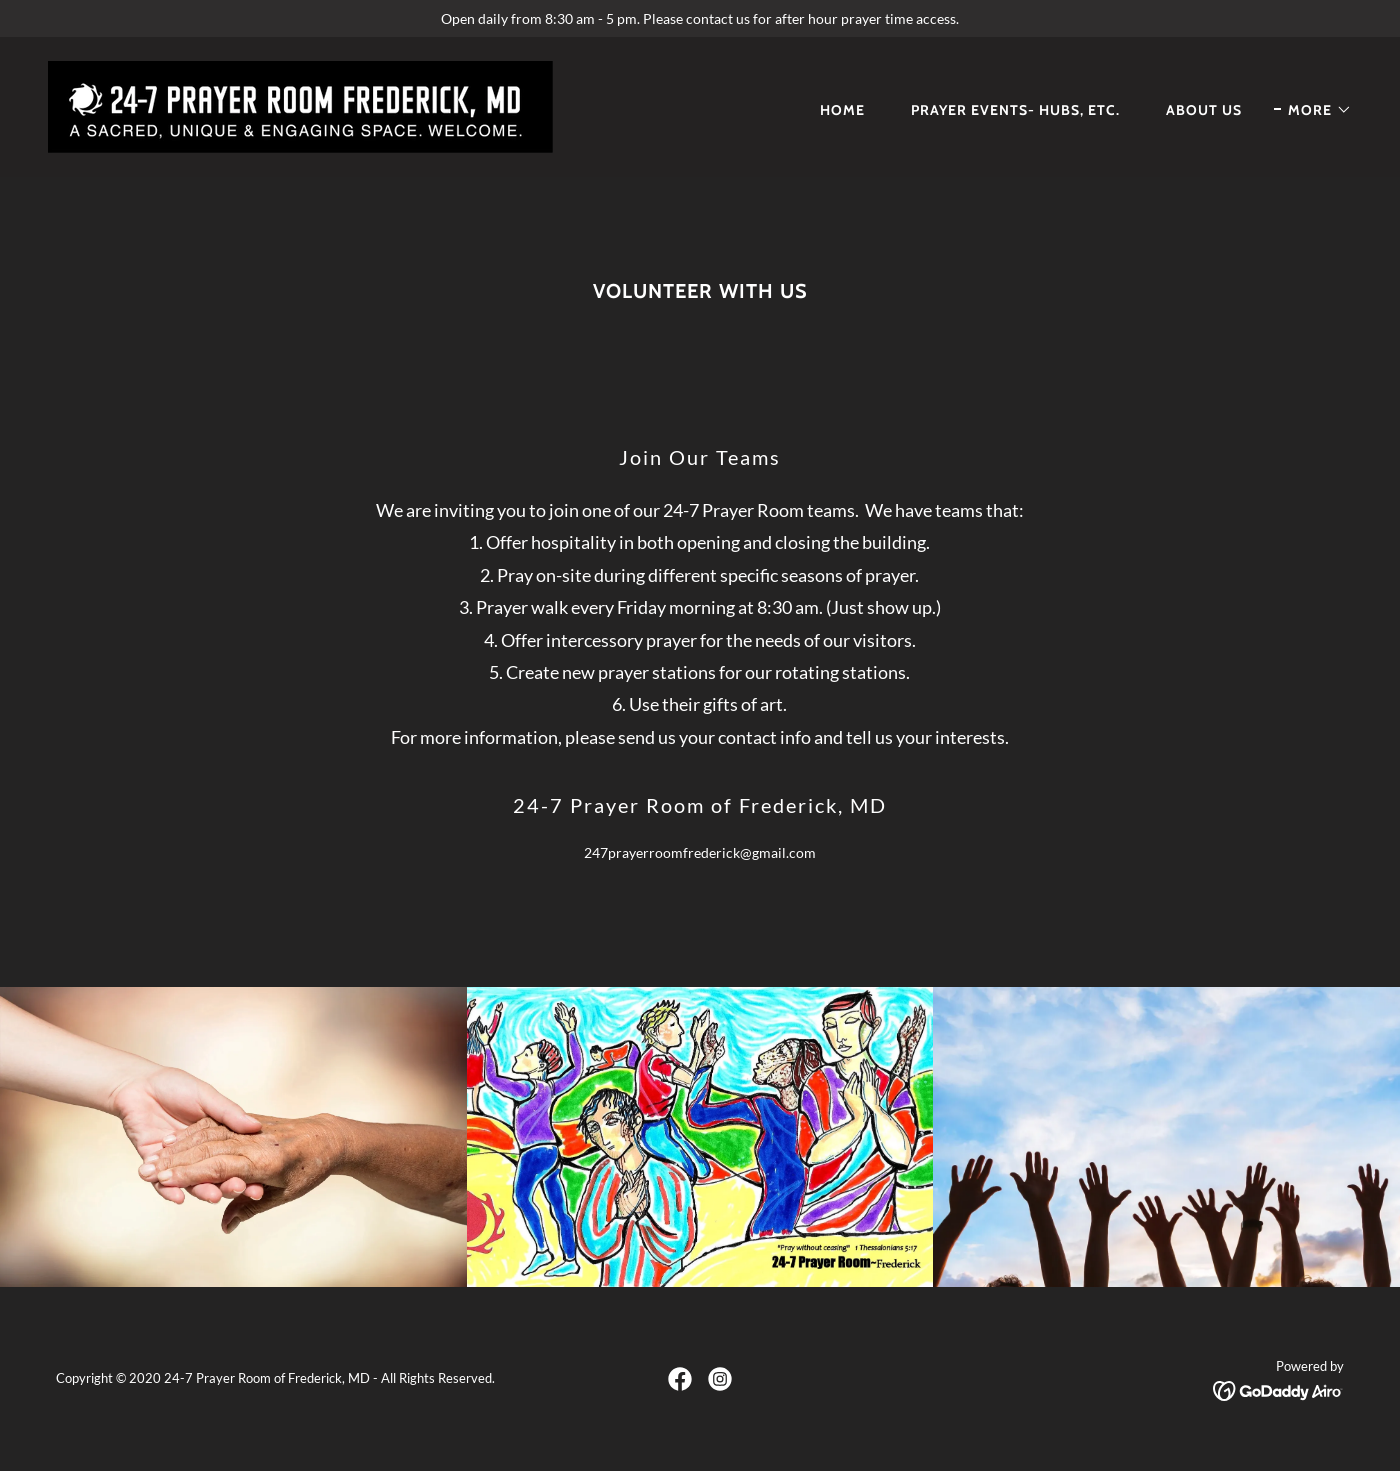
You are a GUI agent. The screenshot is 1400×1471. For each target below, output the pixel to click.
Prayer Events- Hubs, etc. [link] (1015, 110)
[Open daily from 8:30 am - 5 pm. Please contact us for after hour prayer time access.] (700, 18)
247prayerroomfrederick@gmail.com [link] (700, 852)
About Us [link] (1204, 110)
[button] (1313, 110)
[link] (300, 105)
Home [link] (842, 110)
